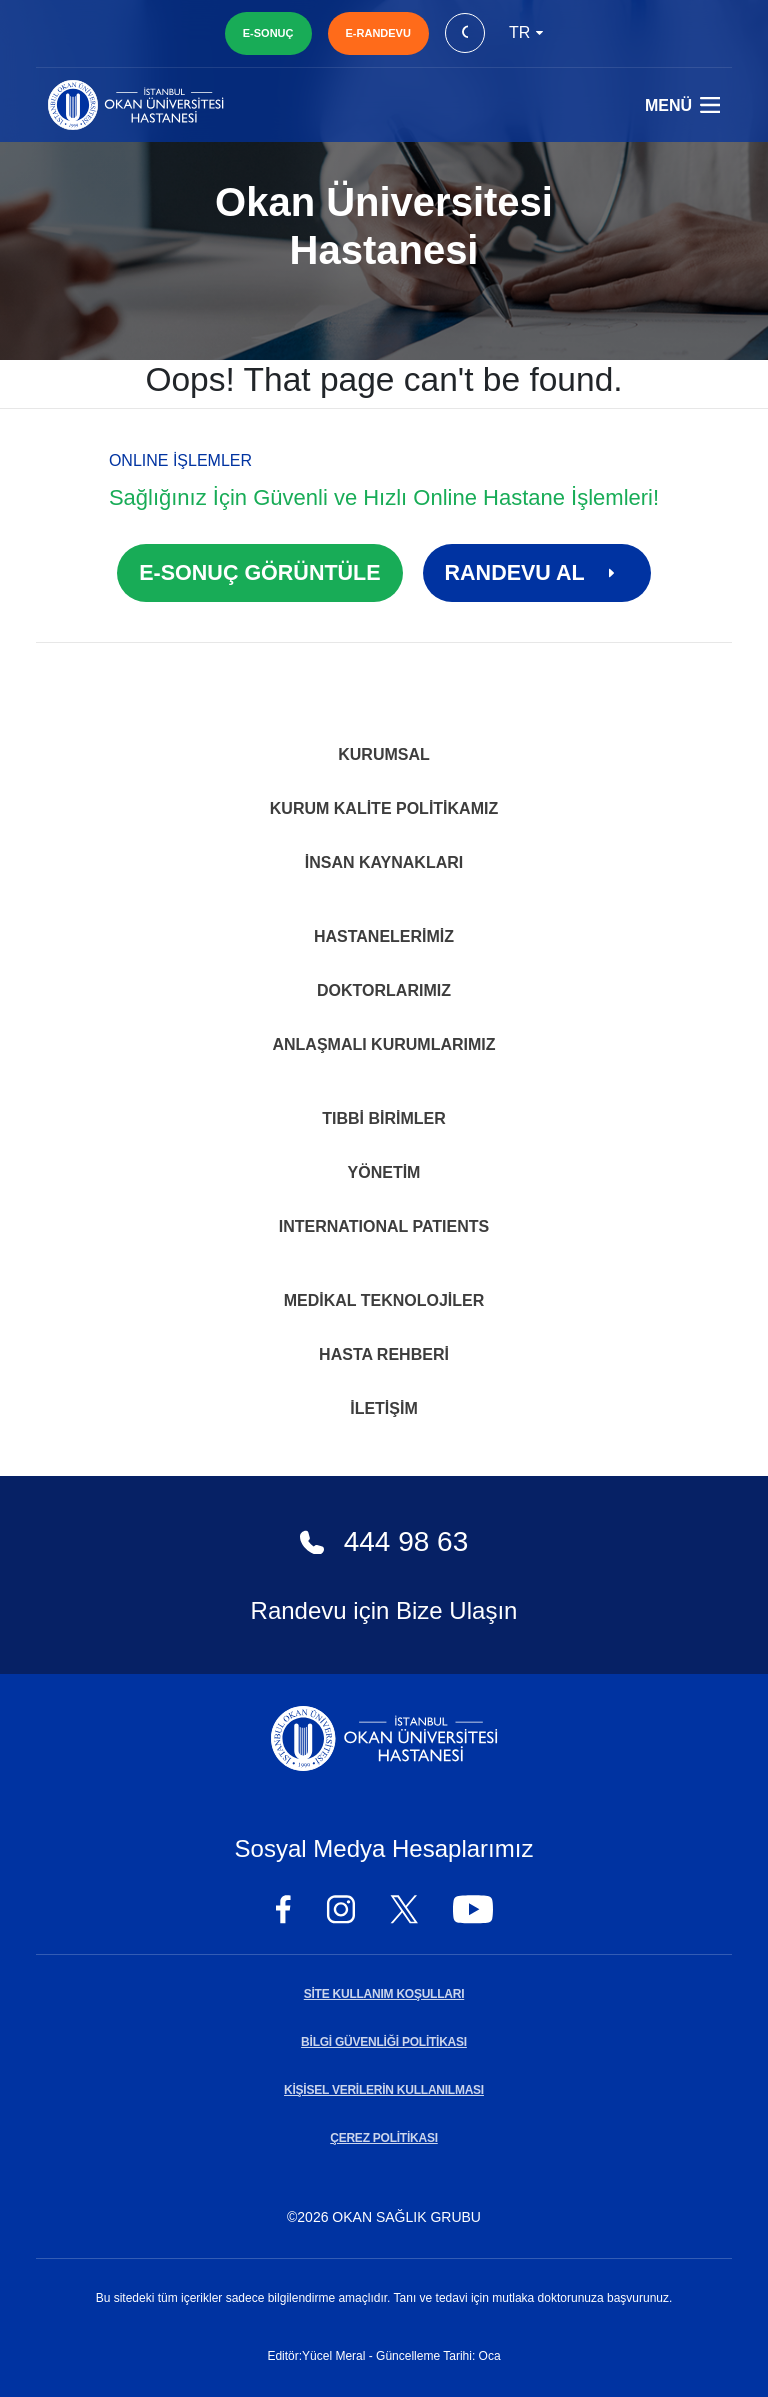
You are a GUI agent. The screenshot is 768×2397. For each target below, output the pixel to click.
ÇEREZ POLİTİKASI (384, 2138)
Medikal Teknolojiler (384, 1300)
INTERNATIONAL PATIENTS (384, 1226)
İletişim (384, 1408)
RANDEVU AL (537, 573)
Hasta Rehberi (384, 1354)
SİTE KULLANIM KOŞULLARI (384, 1994)
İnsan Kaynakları (384, 862)
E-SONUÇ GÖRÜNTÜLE (259, 573)
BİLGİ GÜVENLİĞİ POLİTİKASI (384, 2042)
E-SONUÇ (268, 33)
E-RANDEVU (378, 33)
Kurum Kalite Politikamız (384, 808)
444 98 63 (384, 1541)
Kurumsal (384, 754)
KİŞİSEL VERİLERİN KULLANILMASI (384, 2090)
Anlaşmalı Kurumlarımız (383, 1044)
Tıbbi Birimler (384, 1118)
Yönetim (384, 1172)
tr (526, 32)
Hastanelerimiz (384, 936)
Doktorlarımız (384, 990)
